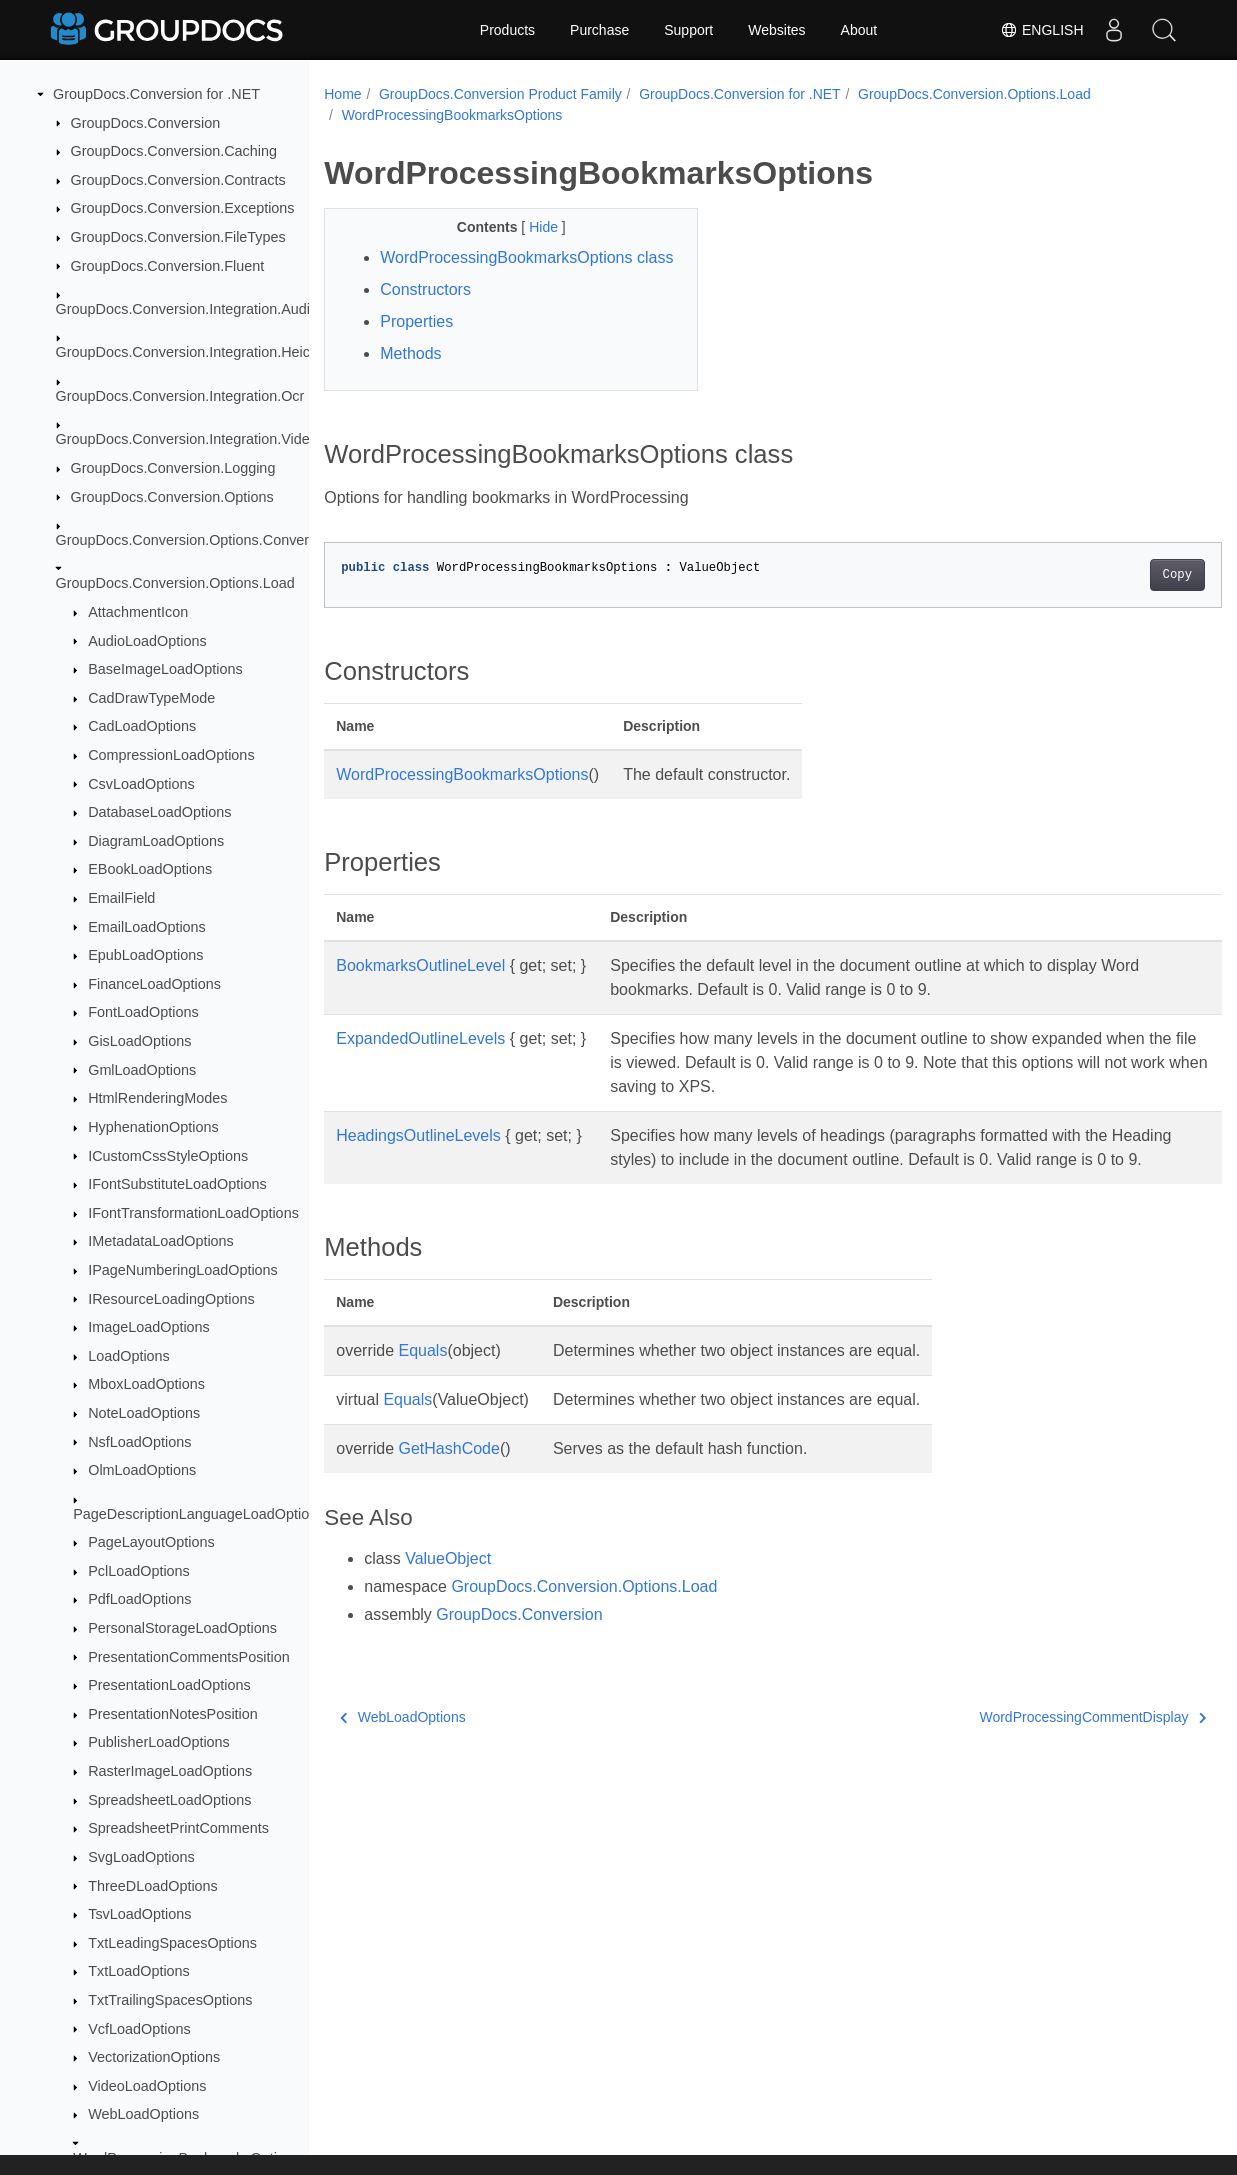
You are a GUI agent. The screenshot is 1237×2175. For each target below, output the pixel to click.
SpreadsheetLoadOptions (169, 1800)
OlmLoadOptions (142, 1470)
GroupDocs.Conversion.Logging (173, 468)
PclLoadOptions (139, 1571)
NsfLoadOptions (139, 1442)
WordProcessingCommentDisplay (1030, 1765)
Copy (1114, 599)
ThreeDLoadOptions (153, 1886)
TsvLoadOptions (139, 1914)
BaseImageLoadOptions (165, 669)
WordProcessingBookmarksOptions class (506, 269)
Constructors (425, 313)
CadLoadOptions (142, 726)
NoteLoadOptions (144, 1413)
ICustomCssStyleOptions (168, 1156)
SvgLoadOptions (141, 1857)
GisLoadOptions (139, 1041)
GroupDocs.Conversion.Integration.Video (187, 439)
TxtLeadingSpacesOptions (172, 1943)
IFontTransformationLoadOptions (193, 1213)
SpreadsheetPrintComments (178, 1828)
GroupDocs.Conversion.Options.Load (175, 583)
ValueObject (448, 1606)
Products (507, 30)
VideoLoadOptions (147, 2086)
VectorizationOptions (154, 2057)
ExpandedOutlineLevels (420, 1062)
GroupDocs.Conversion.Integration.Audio (187, 309)
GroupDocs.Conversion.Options (172, 497)
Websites (776, 30)
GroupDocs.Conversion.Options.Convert (185, 540)
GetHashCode (449, 1496)
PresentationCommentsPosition (189, 1657)
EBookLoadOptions (150, 869)
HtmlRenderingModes (157, 1098)
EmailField (121, 898)
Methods (410, 377)
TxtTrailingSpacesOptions (170, 2000)
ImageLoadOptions (149, 1327)
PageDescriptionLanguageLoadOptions (198, 1514)
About (859, 30)
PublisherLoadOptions (159, 1742)
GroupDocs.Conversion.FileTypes (178, 237)
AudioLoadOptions (147, 641)
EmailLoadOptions (147, 927)
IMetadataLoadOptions (161, 1241)
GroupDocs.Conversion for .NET (156, 94)
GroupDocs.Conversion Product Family (500, 94)
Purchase (599, 30)
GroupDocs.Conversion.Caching (174, 151)
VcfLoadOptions (139, 2029)
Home (342, 94)
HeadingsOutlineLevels (418, 1159)
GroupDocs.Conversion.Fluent (168, 266)
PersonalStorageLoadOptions (182, 1628)
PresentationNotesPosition (173, 1714)
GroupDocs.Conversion (146, 123)
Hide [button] (532, 227)
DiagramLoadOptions (156, 841)
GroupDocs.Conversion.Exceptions (183, 208)
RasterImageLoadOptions (170, 1771)
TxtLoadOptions (139, 1971)
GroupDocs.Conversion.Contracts (178, 180)
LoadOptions (129, 1356)
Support (688, 30)
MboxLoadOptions (146, 1384)
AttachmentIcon (138, 612)
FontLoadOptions (143, 1012)
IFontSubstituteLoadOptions (177, 1184)
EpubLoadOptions (145, 955)
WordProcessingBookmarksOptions (452, 115)
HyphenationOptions (153, 1127)
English (1041, 30)
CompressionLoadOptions (171, 755)
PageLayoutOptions (151, 1542)
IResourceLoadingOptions (171, 1299)
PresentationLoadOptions (169, 1685)
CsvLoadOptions (141, 784)
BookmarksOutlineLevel (420, 989)
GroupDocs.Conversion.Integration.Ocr (180, 396)
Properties (416, 345)
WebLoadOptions (143, 2114)
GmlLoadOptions (142, 1070)
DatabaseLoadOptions (159, 812)
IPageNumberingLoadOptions (183, 1270)
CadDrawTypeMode (151, 698)
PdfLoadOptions (139, 1599)
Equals (423, 1398)
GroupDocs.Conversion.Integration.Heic (183, 352)
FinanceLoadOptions (154, 984)
